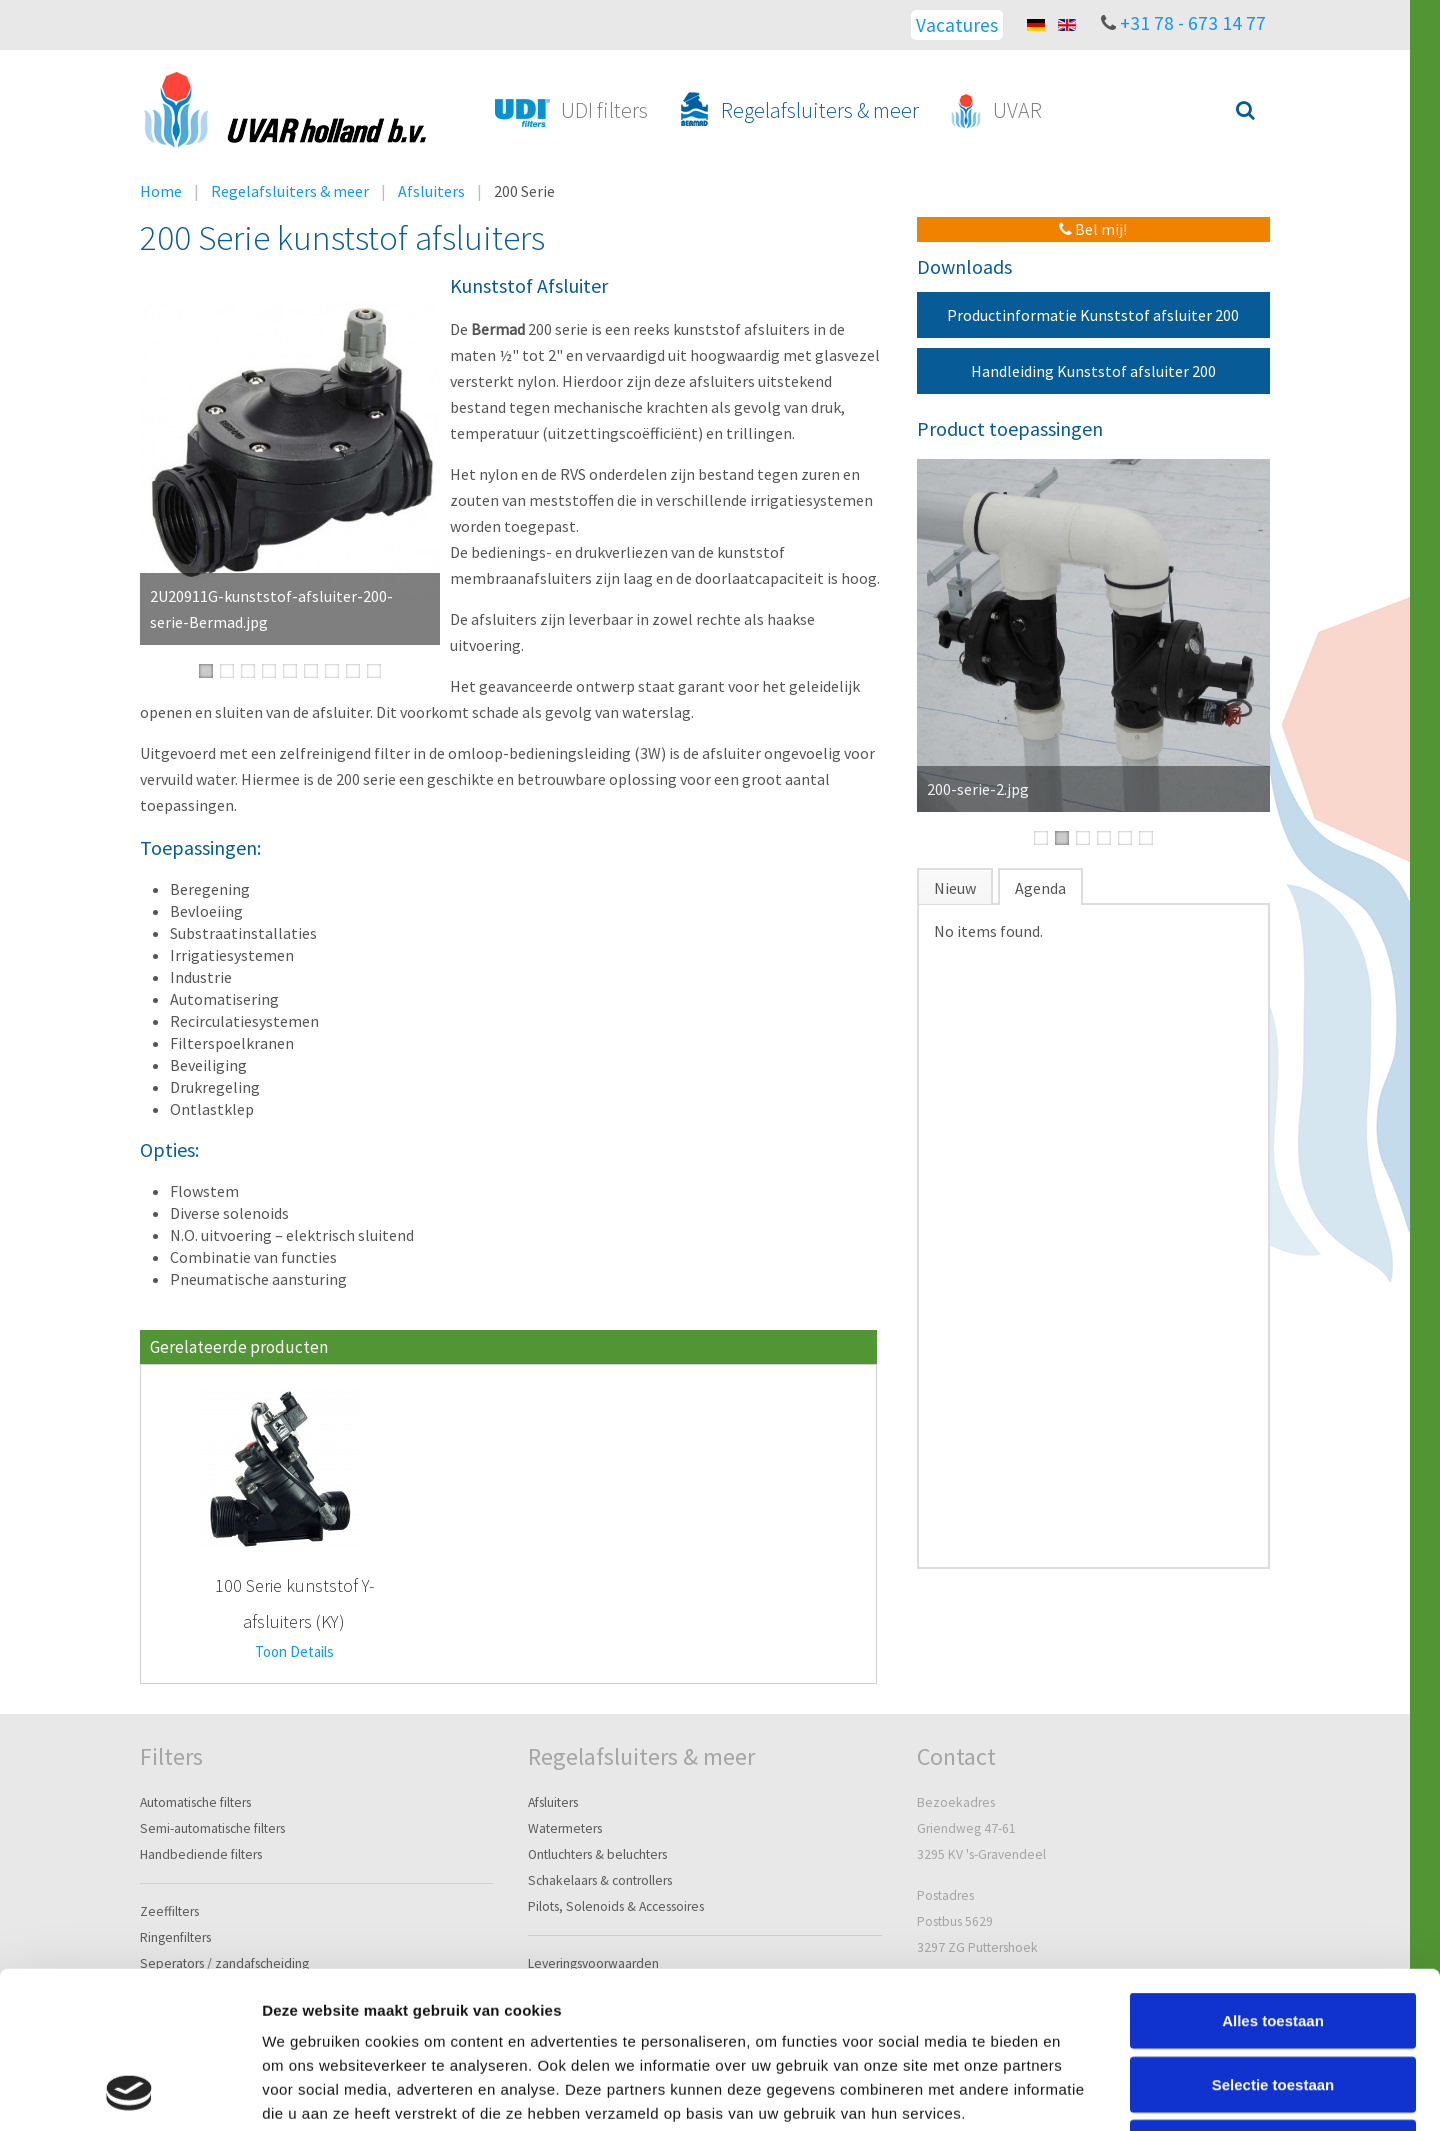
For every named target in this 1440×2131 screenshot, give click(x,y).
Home (161, 191)
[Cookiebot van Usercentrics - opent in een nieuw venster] (129, 2092)
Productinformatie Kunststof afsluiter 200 (1093, 315)
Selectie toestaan (1273, 1937)
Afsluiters (431, 191)
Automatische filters (195, 1802)
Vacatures (957, 25)
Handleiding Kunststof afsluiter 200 (1093, 371)
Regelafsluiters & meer (290, 191)
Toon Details (294, 1651)
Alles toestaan (1273, 1873)
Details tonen (1080, 2091)
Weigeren (1272, 2000)
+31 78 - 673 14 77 (1193, 23)
